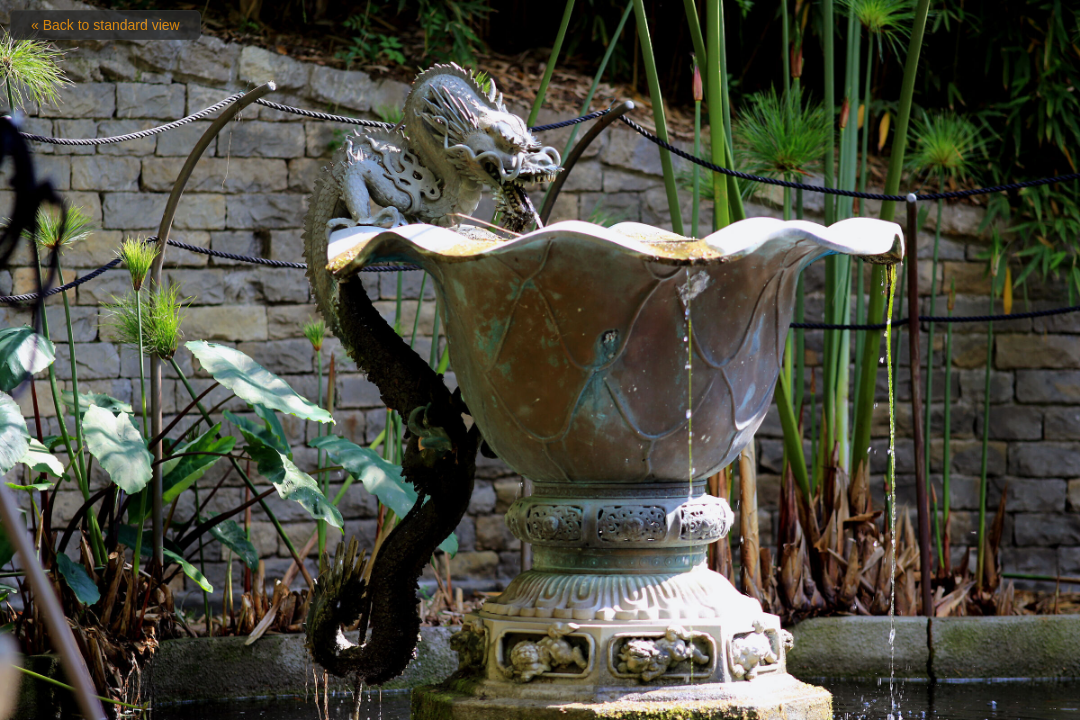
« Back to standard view (105, 25)
